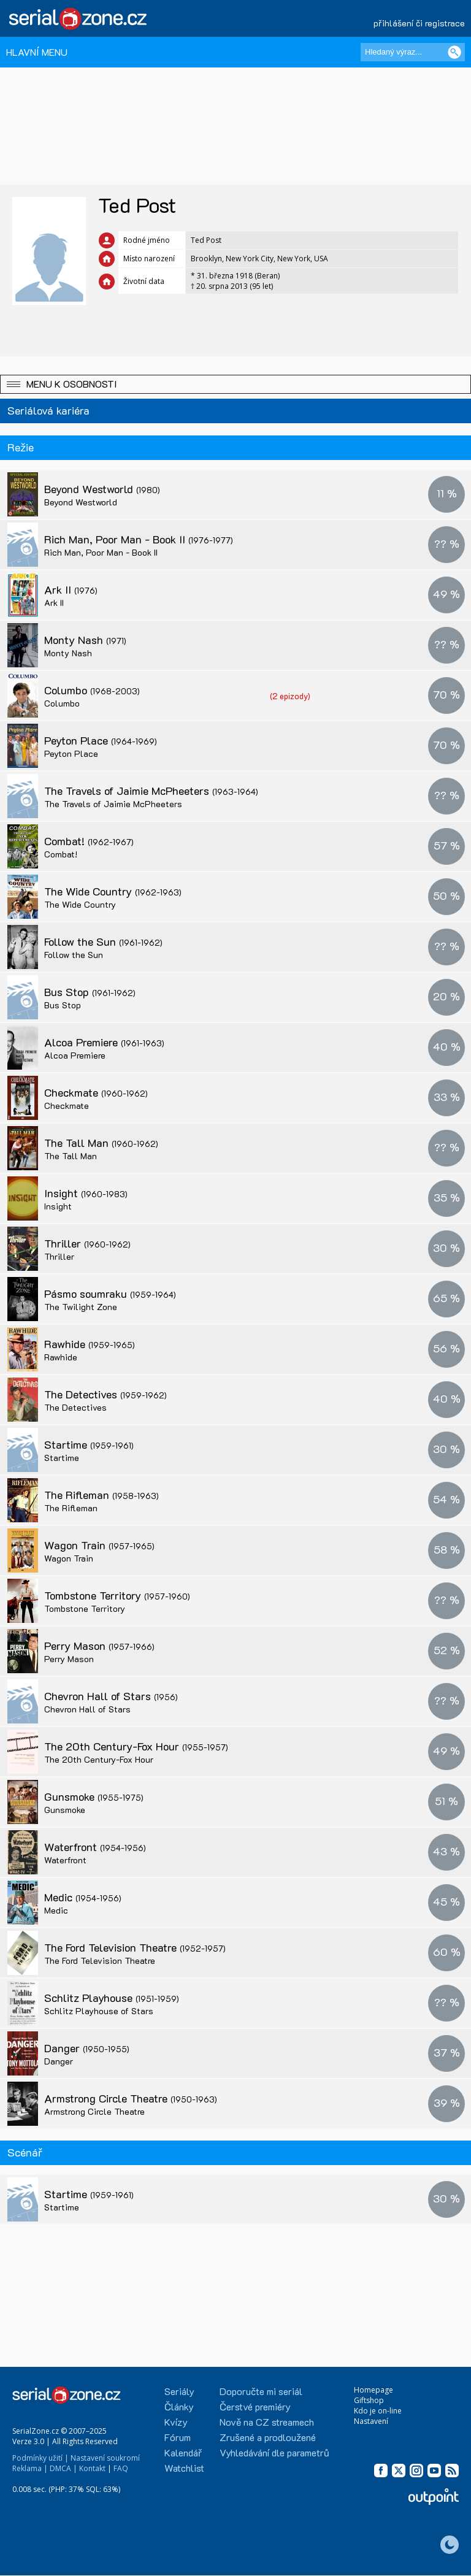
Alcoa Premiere (104, 1042)
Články (179, 2406)
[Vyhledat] (454, 52)
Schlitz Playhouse (111, 1997)
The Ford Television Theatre (135, 1947)
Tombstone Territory (117, 1595)
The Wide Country (113, 891)
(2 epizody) (290, 696)
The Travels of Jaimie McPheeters (151, 790)
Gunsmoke (94, 1796)
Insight (86, 1193)
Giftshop (369, 2400)
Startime (89, 1444)
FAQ (120, 2468)
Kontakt (92, 2468)
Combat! (89, 841)
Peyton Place (100, 740)
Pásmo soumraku (110, 1293)
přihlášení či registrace (419, 23)
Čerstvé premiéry (255, 2406)
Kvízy (176, 2421)
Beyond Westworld (102, 488)
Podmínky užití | (40, 2458)
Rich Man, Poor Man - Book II (138, 539)
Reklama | (30, 2468)
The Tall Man (101, 1142)
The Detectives (105, 1394)
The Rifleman (101, 1494)
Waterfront (95, 1846)
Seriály (179, 2391)
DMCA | (63, 2468)
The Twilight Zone (80, 1307)
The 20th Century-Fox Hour (136, 1746)
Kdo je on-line (378, 2410)
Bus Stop (90, 991)
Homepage (373, 2390)
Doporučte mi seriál (261, 2391)
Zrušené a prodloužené (268, 2437)
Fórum (177, 2437)
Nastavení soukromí (105, 2458)
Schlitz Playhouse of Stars (98, 2011)
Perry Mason (99, 1645)
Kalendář (183, 2452)
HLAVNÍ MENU (36, 51)
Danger (86, 2048)
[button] (235, 384)
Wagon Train (99, 1545)
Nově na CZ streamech (267, 2421)
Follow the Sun (103, 941)
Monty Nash (85, 639)
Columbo (92, 690)
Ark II (71, 589)
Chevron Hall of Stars (111, 1696)
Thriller (87, 1243)
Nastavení (371, 2421)
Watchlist (184, 2467)
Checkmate (96, 1092)
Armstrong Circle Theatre (130, 2098)
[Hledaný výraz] (413, 52)
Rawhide (89, 1343)
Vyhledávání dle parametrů (274, 2452)
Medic (82, 1897)
